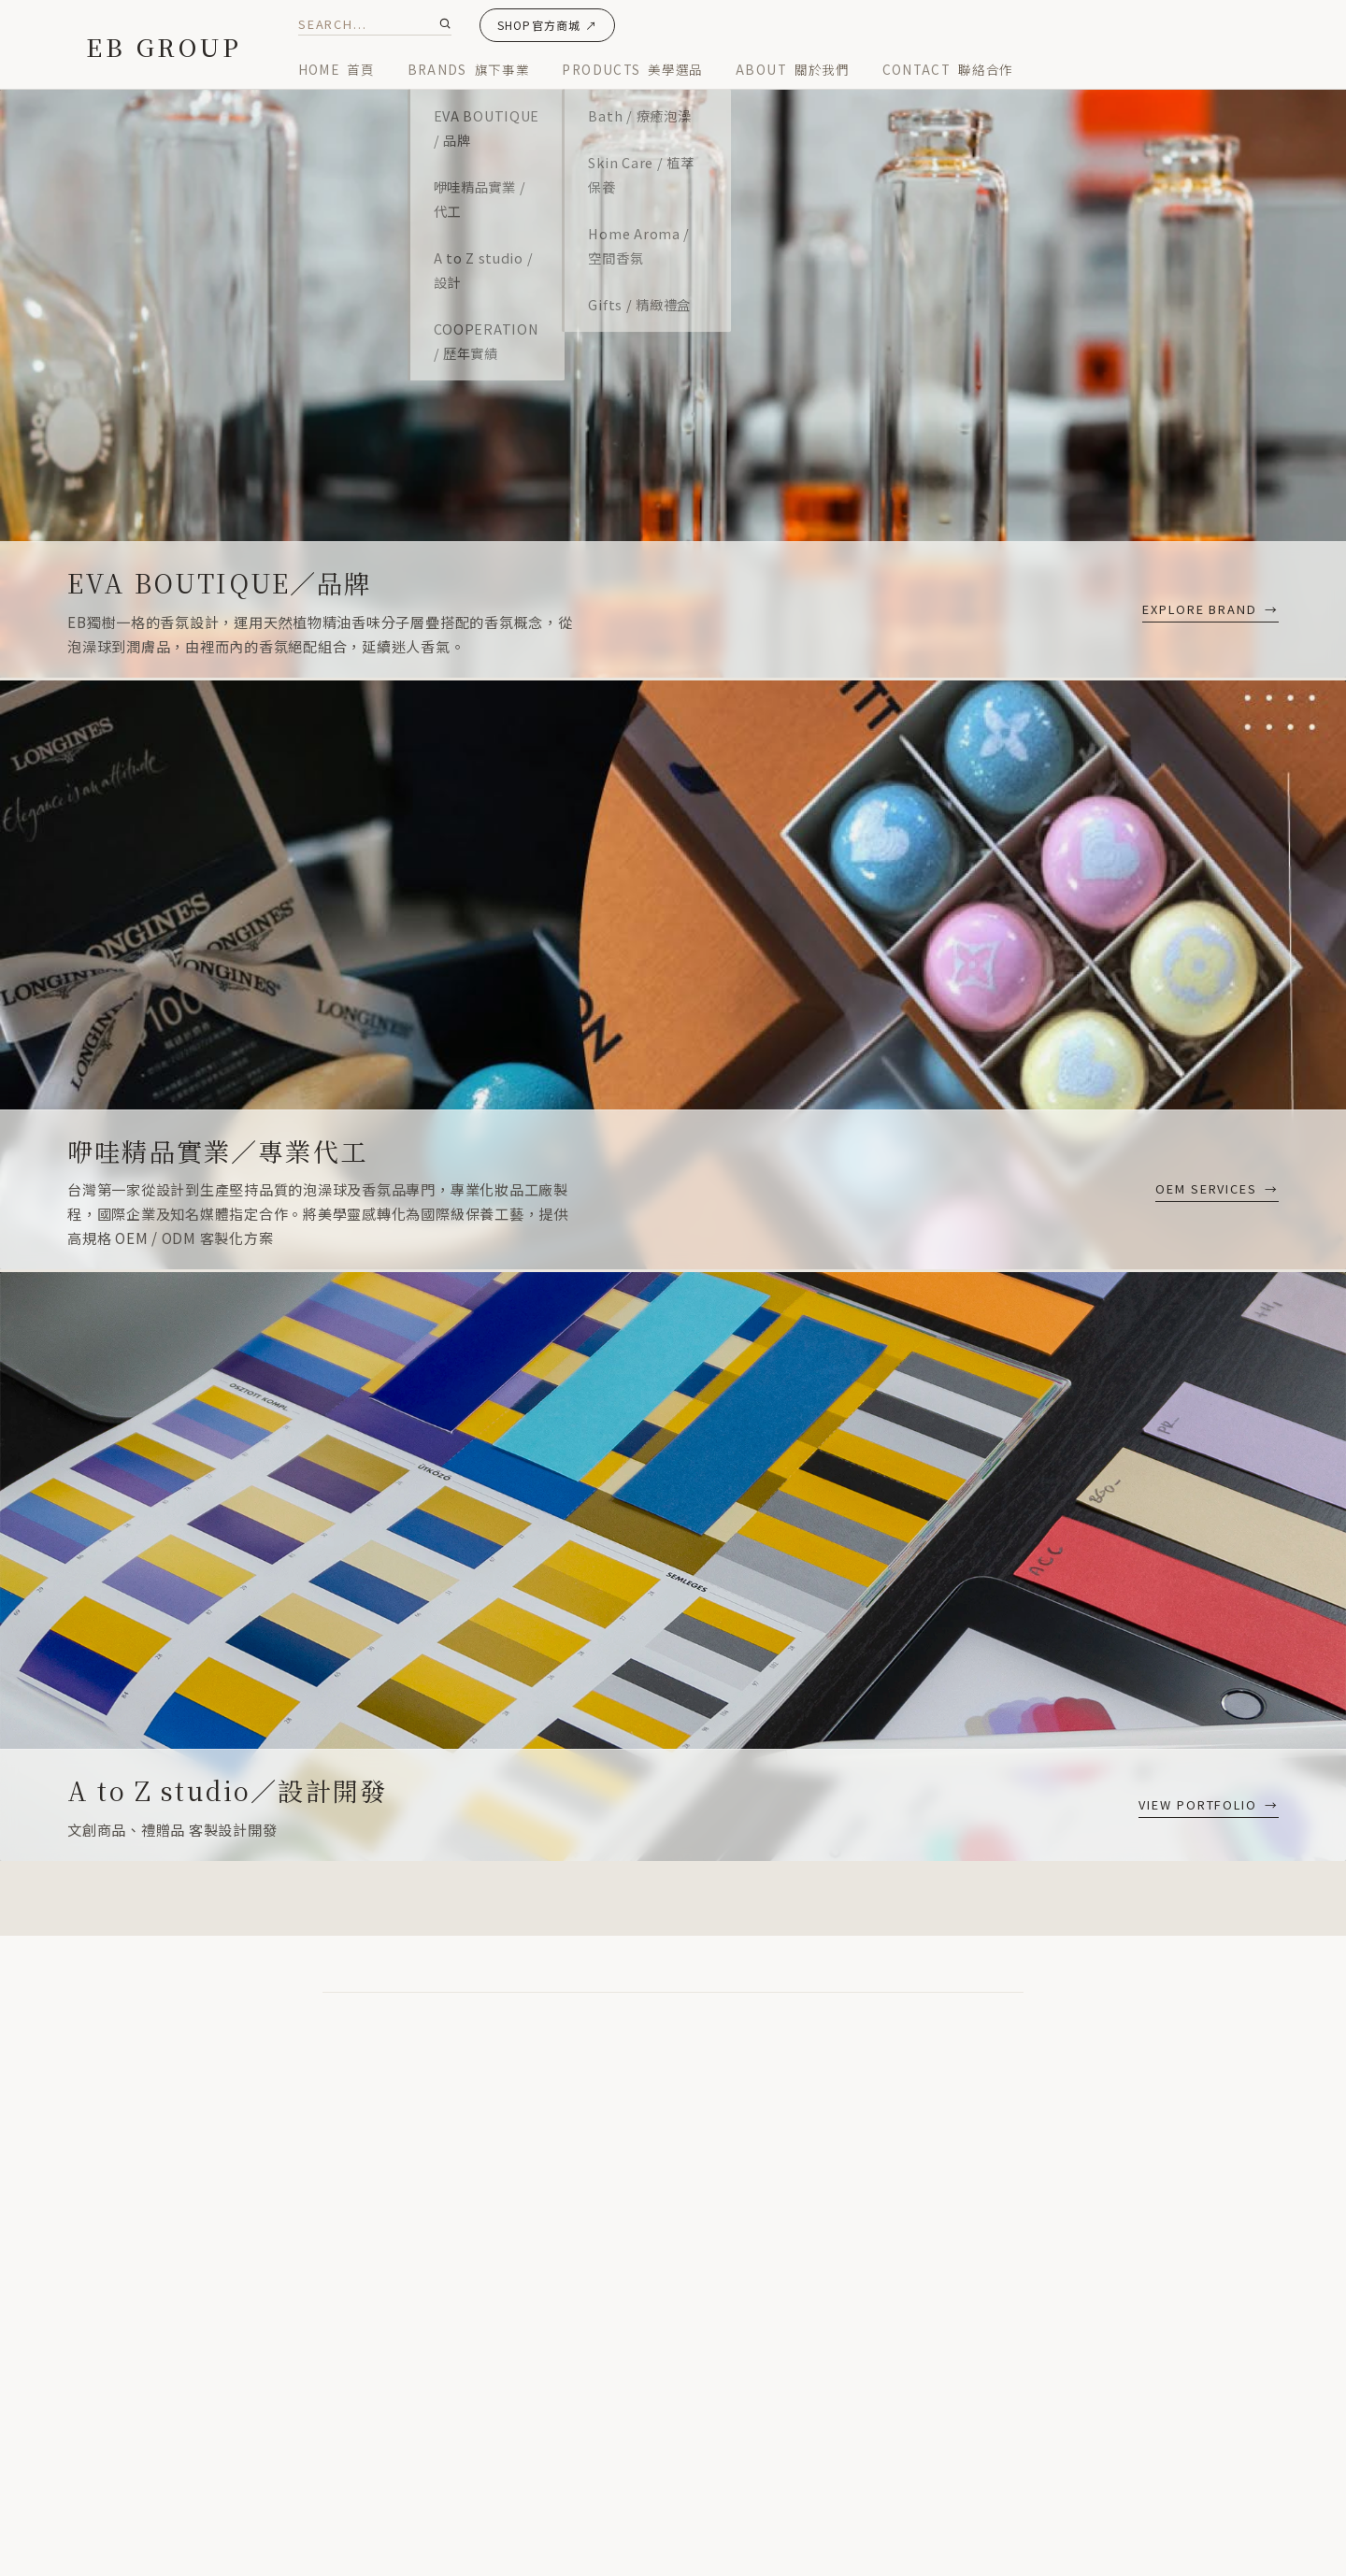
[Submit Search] (444, 23)
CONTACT (947, 69)
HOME (336, 69)
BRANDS (469, 69)
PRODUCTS (632, 69)
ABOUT (793, 69)
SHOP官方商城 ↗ (547, 25)
